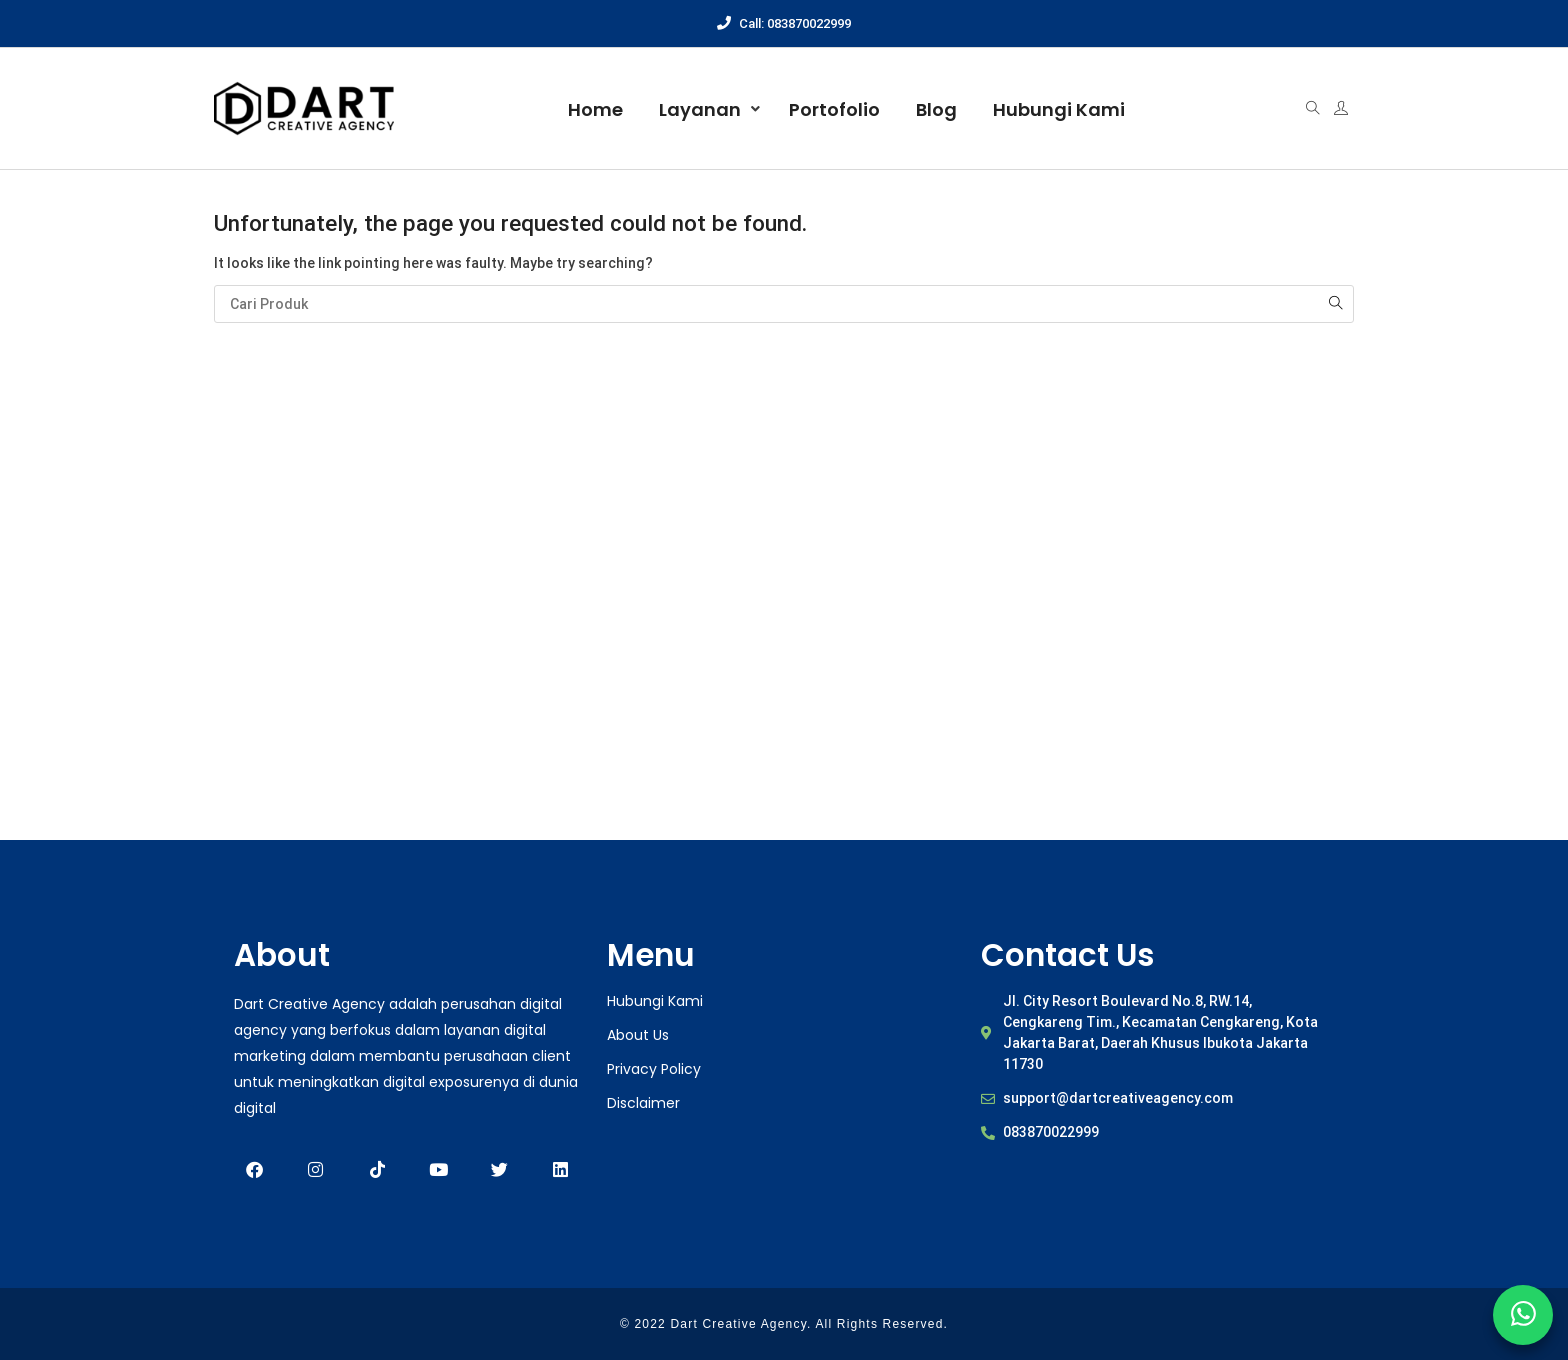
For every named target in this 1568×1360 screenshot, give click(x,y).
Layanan (700, 109)
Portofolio (834, 109)
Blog (936, 109)
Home (595, 109)
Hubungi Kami (1059, 109)
